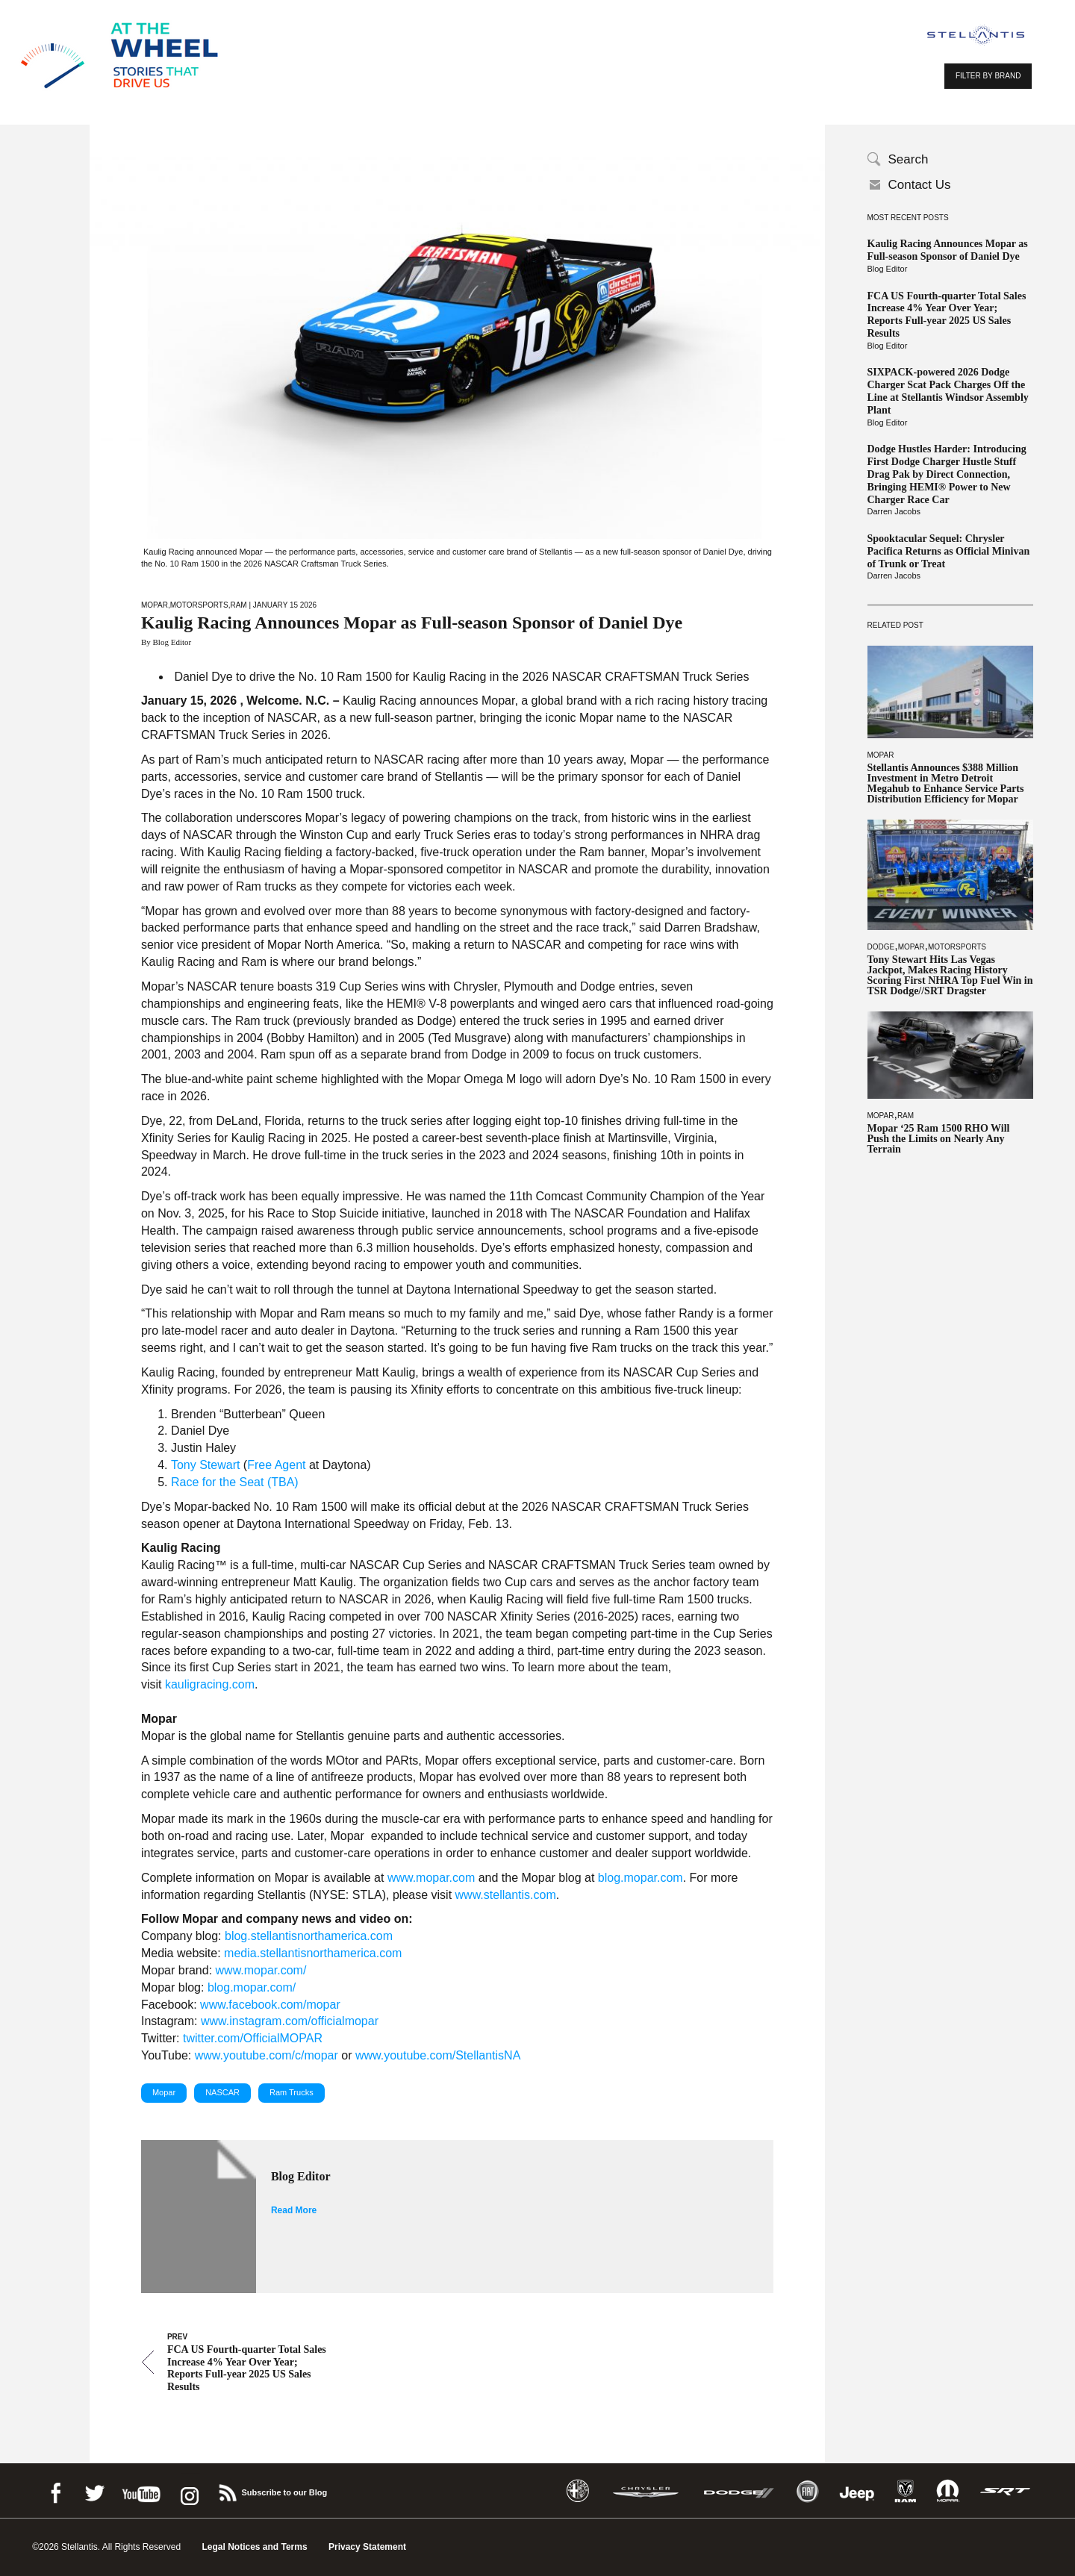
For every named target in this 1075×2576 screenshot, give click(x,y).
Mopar (880, 755)
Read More (294, 2210)
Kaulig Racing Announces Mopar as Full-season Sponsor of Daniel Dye (947, 250)
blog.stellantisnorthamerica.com (309, 1936)
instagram (188, 2490)
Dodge (881, 947)
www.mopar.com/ (261, 1970)
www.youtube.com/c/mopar (266, 2055)
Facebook (55, 2490)
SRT (1005, 2491)
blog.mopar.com (640, 1877)
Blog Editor (887, 268)
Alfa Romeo (578, 2491)
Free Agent (276, 1465)
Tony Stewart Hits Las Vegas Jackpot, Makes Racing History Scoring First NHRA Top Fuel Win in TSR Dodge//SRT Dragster (950, 976)
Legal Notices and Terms (254, 2547)
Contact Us (919, 185)
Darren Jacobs (894, 511)
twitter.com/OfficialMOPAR (252, 2038)
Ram (905, 1115)
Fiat (807, 2491)
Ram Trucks (291, 2092)
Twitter (94, 2490)
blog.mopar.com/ (252, 1987)
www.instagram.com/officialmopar (289, 2021)
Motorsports (957, 947)
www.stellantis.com (505, 1895)
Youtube (141, 2490)
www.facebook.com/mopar (270, 2004)
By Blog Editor (166, 641)
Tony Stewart (205, 1465)
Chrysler (645, 2491)
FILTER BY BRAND (988, 76)
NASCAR (222, 2092)
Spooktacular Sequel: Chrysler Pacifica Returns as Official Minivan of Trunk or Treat (948, 551)
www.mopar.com (431, 1877)
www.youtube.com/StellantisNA (437, 2055)
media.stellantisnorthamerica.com (313, 1953)
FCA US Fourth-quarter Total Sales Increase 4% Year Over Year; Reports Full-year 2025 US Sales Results (946, 314)
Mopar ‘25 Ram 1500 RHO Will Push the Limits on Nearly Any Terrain (938, 1139)
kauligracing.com (210, 1684)
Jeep (857, 2491)
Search (908, 159)
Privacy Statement (367, 2547)
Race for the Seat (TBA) (235, 1482)
